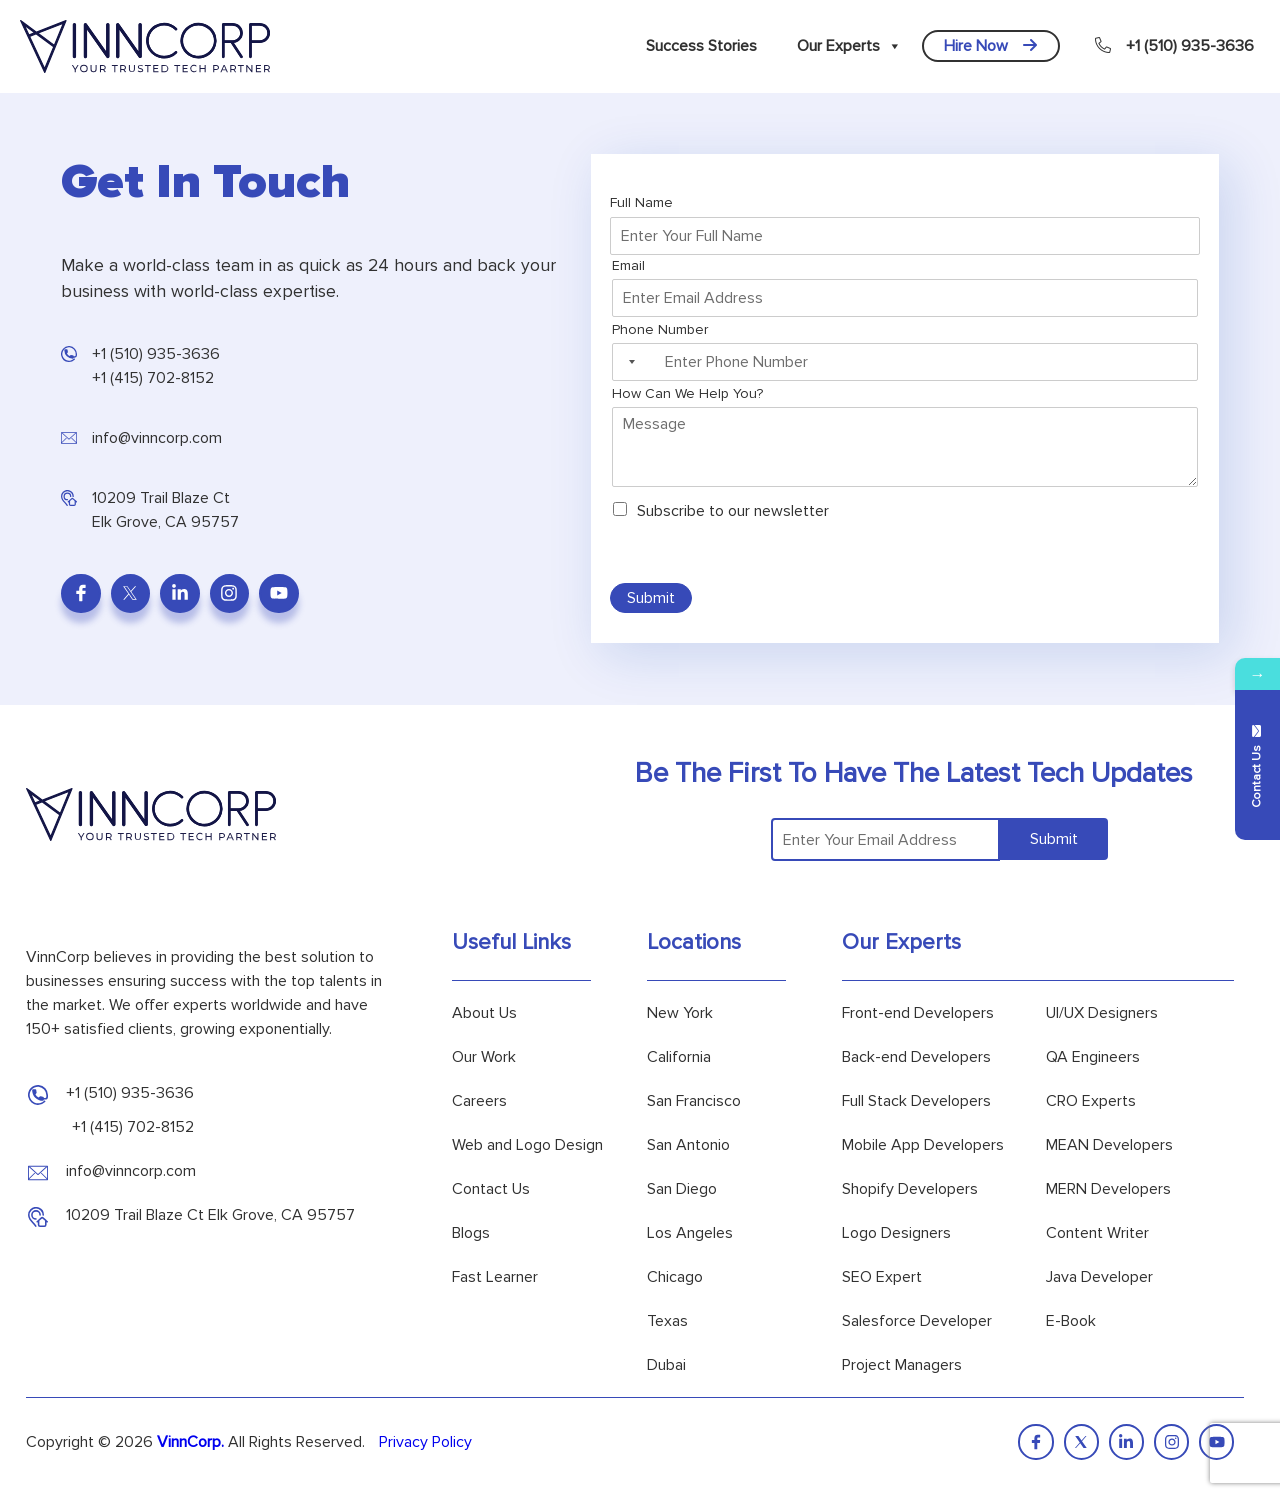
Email (633, 265)
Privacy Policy (425, 1442)
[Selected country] (629, 362)
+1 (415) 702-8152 (153, 378)
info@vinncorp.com (157, 438)
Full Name (646, 202)
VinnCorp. (190, 1442)
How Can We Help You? (687, 393)
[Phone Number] (905, 362)
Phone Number (664, 329)
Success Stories (701, 46)
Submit (651, 598)
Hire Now (990, 46)
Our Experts (849, 46)
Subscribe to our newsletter (733, 511)
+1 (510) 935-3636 (1174, 46)
